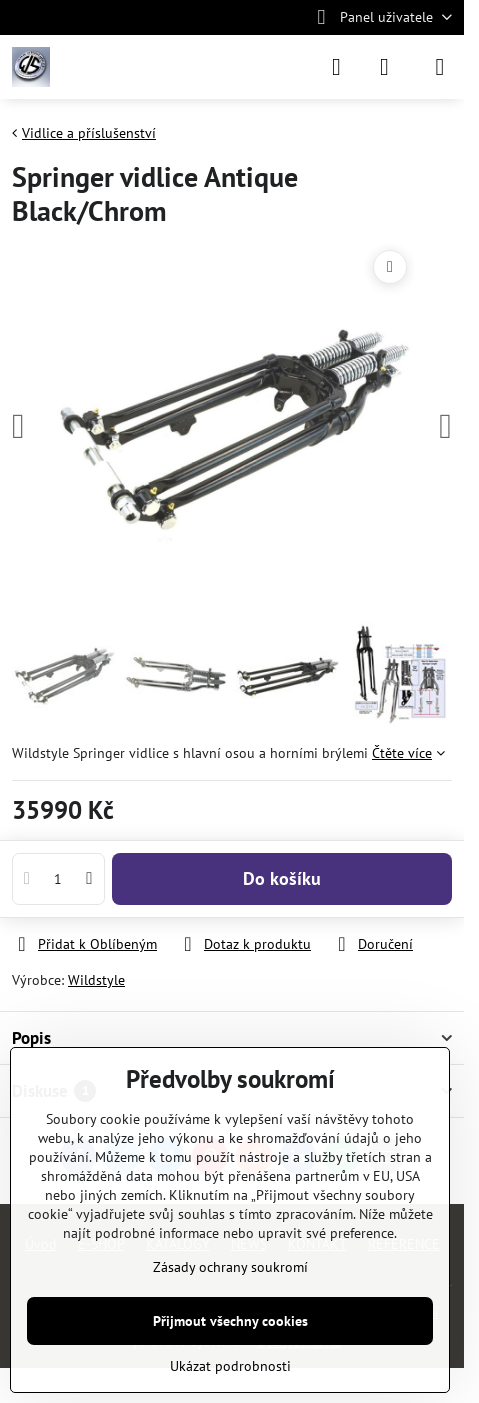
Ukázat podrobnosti (230, 1366)
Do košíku (282, 878)
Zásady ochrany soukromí (230, 1267)
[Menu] (440, 67)
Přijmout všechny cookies (230, 1321)
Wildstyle (96, 980)
